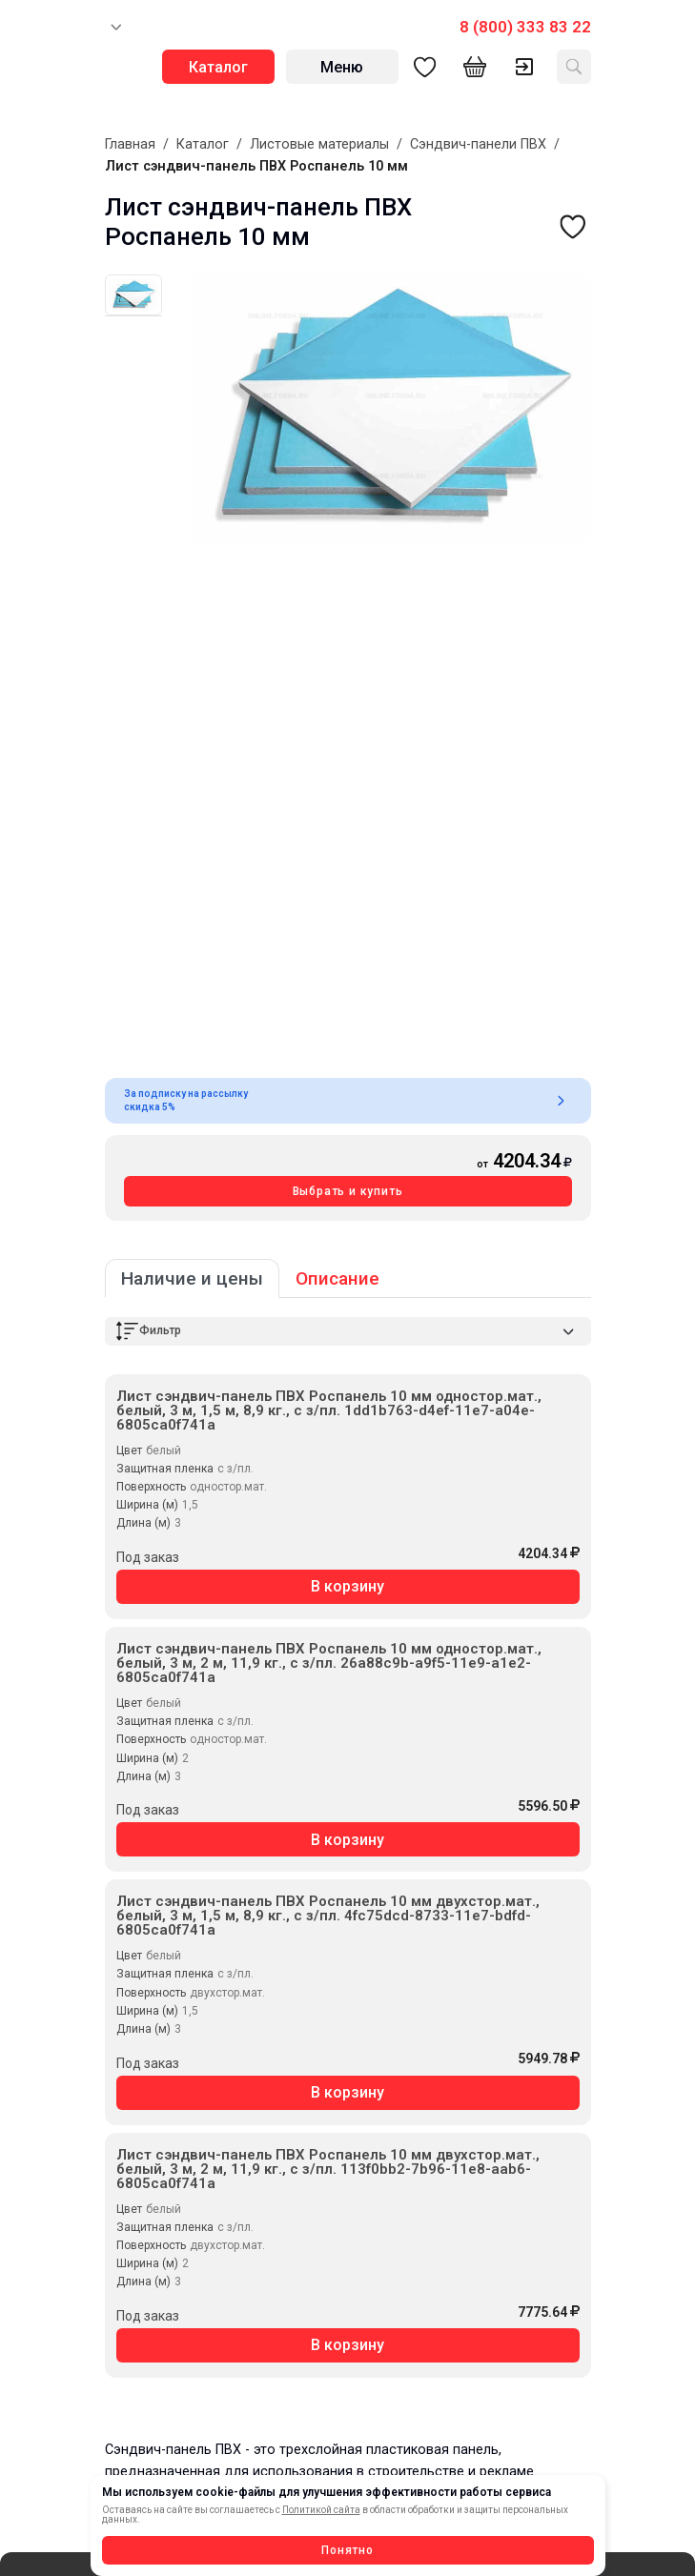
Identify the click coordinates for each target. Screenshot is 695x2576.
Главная (130, 144)
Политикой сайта (321, 2510)
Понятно (347, 2550)
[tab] (133, 295)
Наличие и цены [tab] (192, 1278)
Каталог (202, 144)
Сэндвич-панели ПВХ (478, 144)
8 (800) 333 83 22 (525, 26)
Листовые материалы (319, 144)
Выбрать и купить (348, 1191)
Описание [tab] (337, 1278)
